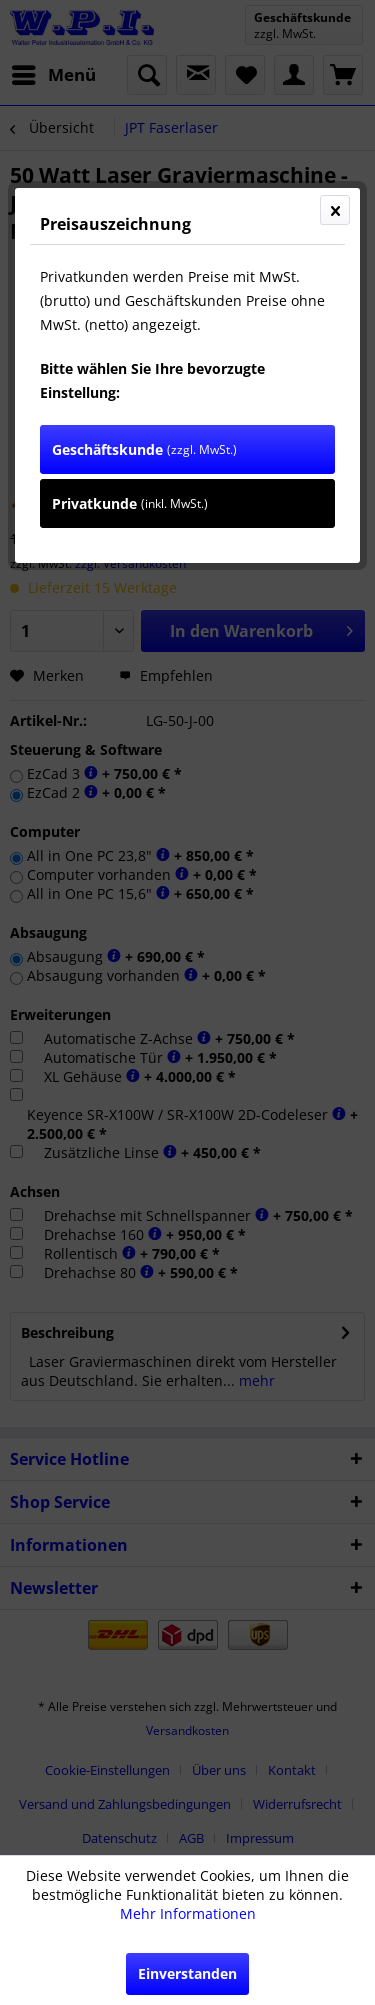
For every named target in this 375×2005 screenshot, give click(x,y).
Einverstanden (187, 1973)
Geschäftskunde (144, 449)
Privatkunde (130, 503)
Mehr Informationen (188, 1913)
